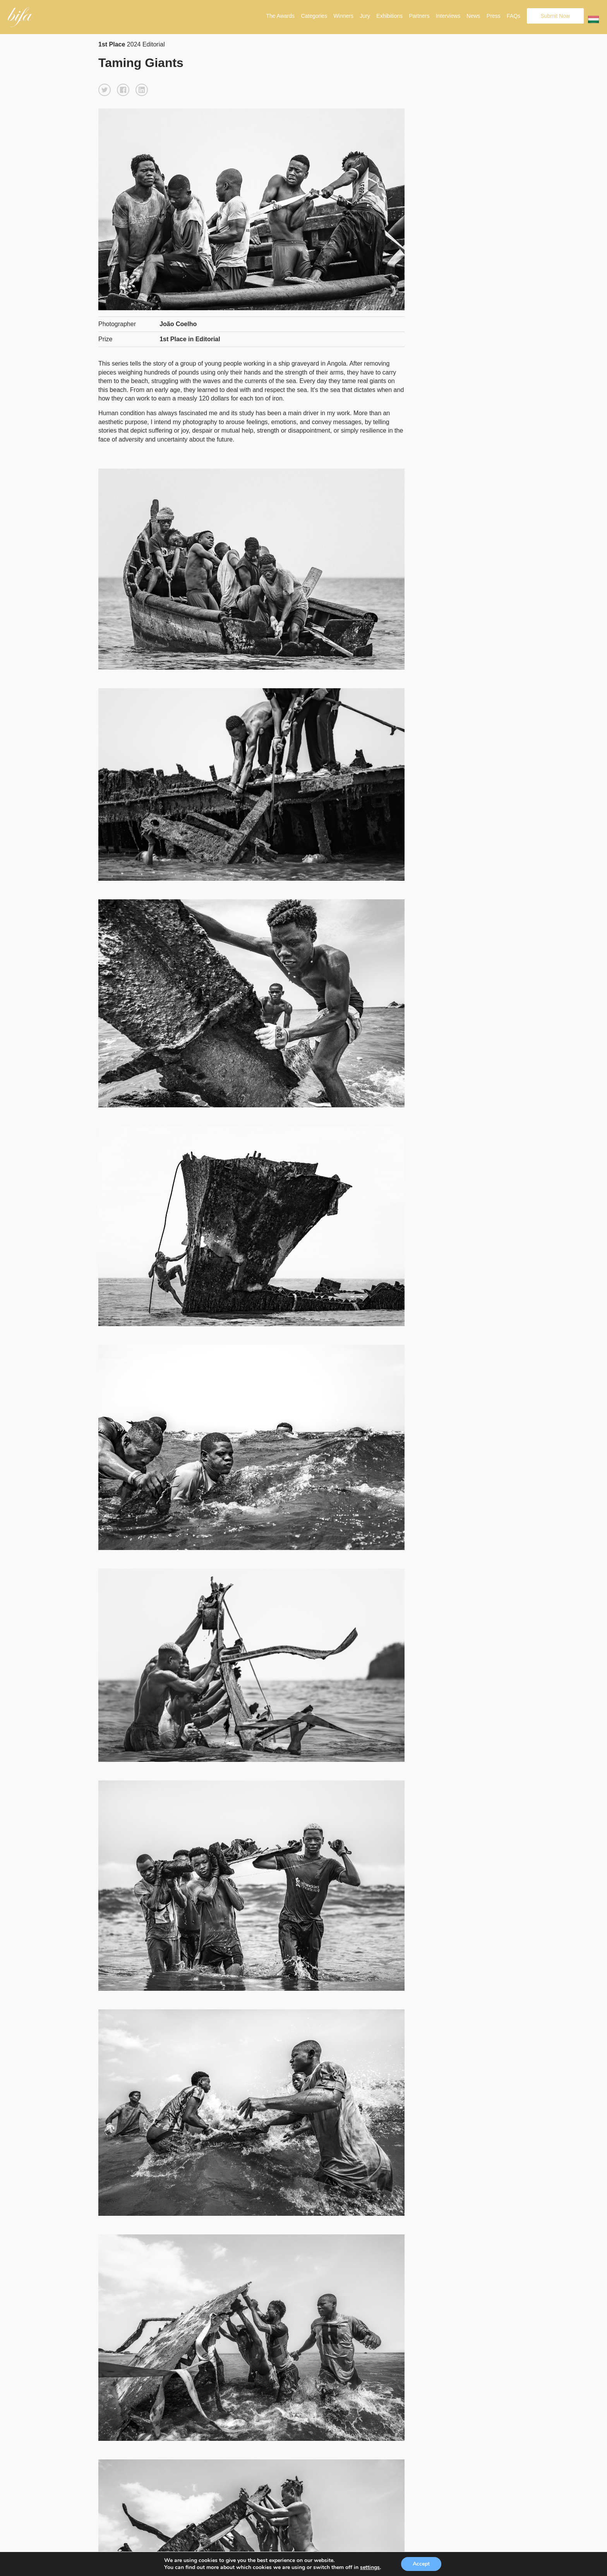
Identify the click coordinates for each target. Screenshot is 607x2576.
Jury (365, 16)
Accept (421, 2563)
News (473, 16)
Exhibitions (389, 16)
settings (370, 2567)
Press (494, 16)
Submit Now (555, 16)
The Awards (280, 16)
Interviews (448, 16)
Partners (419, 16)
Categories (314, 16)
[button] (104, 90)
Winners (343, 16)
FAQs (513, 16)
